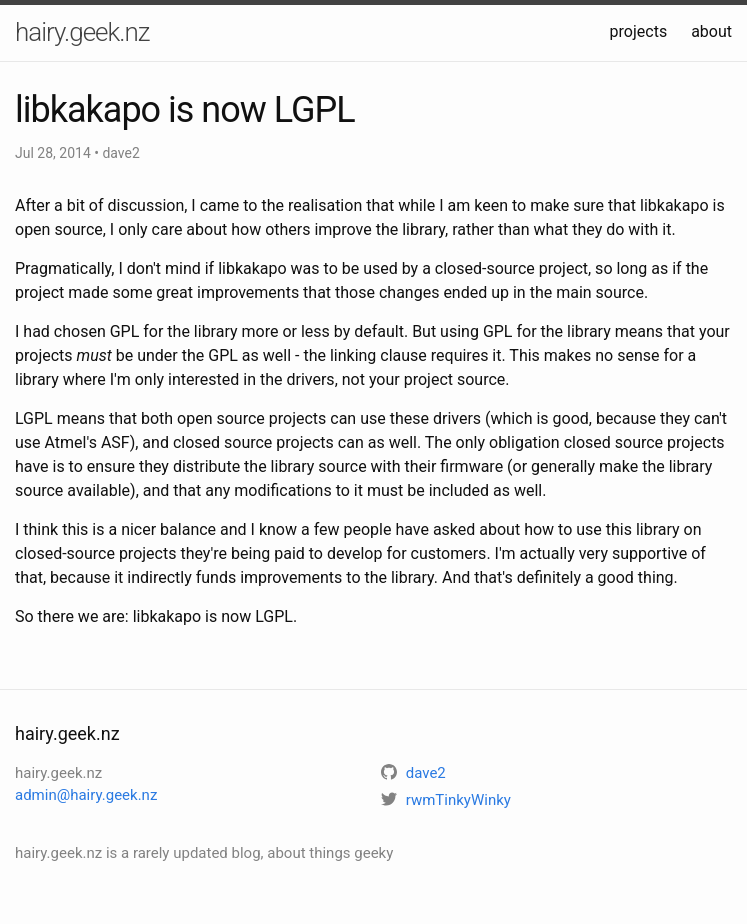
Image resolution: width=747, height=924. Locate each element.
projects (639, 31)
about (711, 31)
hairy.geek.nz (82, 32)
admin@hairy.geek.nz (86, 795)
